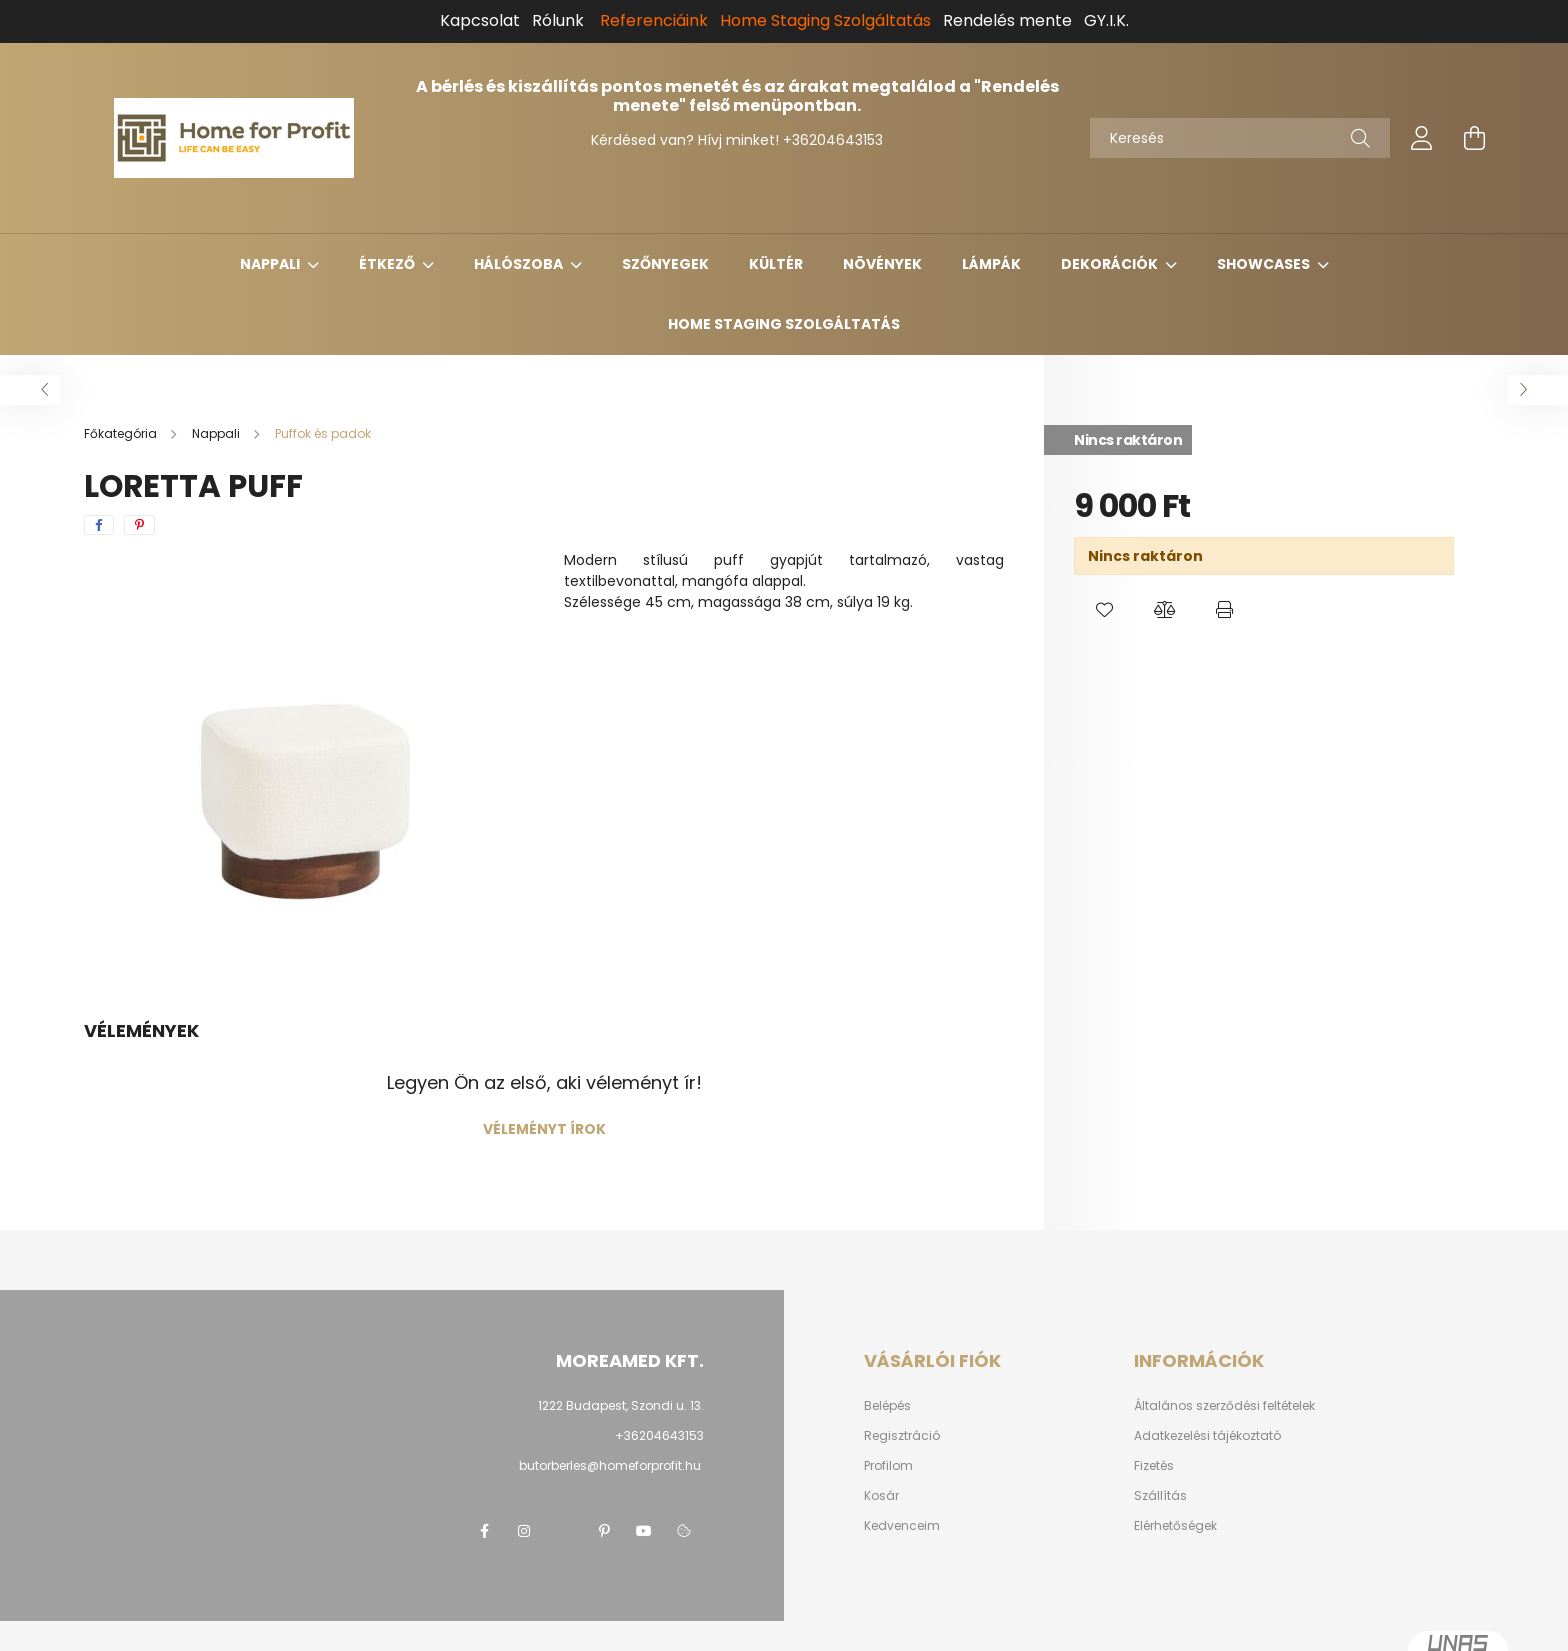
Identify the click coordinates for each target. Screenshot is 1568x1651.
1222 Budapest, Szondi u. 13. (621, 1405)
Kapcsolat (480, 20)
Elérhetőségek (1175, 1526)
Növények (882, 264)
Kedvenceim (902, 1526)
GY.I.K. (1106, 20)
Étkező (388, 264)
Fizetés (1154, 1466)
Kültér (776, 264)
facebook (484, 1531)
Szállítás (1160, 1496)
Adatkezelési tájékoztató (1207, 1436)
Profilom (888, 1466)
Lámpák (991, 264)
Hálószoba (520, 264)
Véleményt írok (544, 1129)
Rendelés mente (1007, 20)
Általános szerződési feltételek (1224, 1406)
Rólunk (558, 20)
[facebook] (99, 525)
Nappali (271, 264)
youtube (644, 1531)
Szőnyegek (665, 264)
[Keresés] (1240, 138)
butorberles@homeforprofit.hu (610, 1465)
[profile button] (1422, 138)
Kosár (881, 1496)
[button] (1104, 610)
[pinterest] (139, 525)
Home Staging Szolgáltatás (784, 324)
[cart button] (1474, 138)
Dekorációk (1111, 264)
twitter (564, 1531)
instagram (524, 1531)
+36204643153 (833, 140)
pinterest (604, 1531)
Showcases (1265, 264)
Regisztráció (902, 1436)
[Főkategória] (122, 433)
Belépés (887, 1406)
